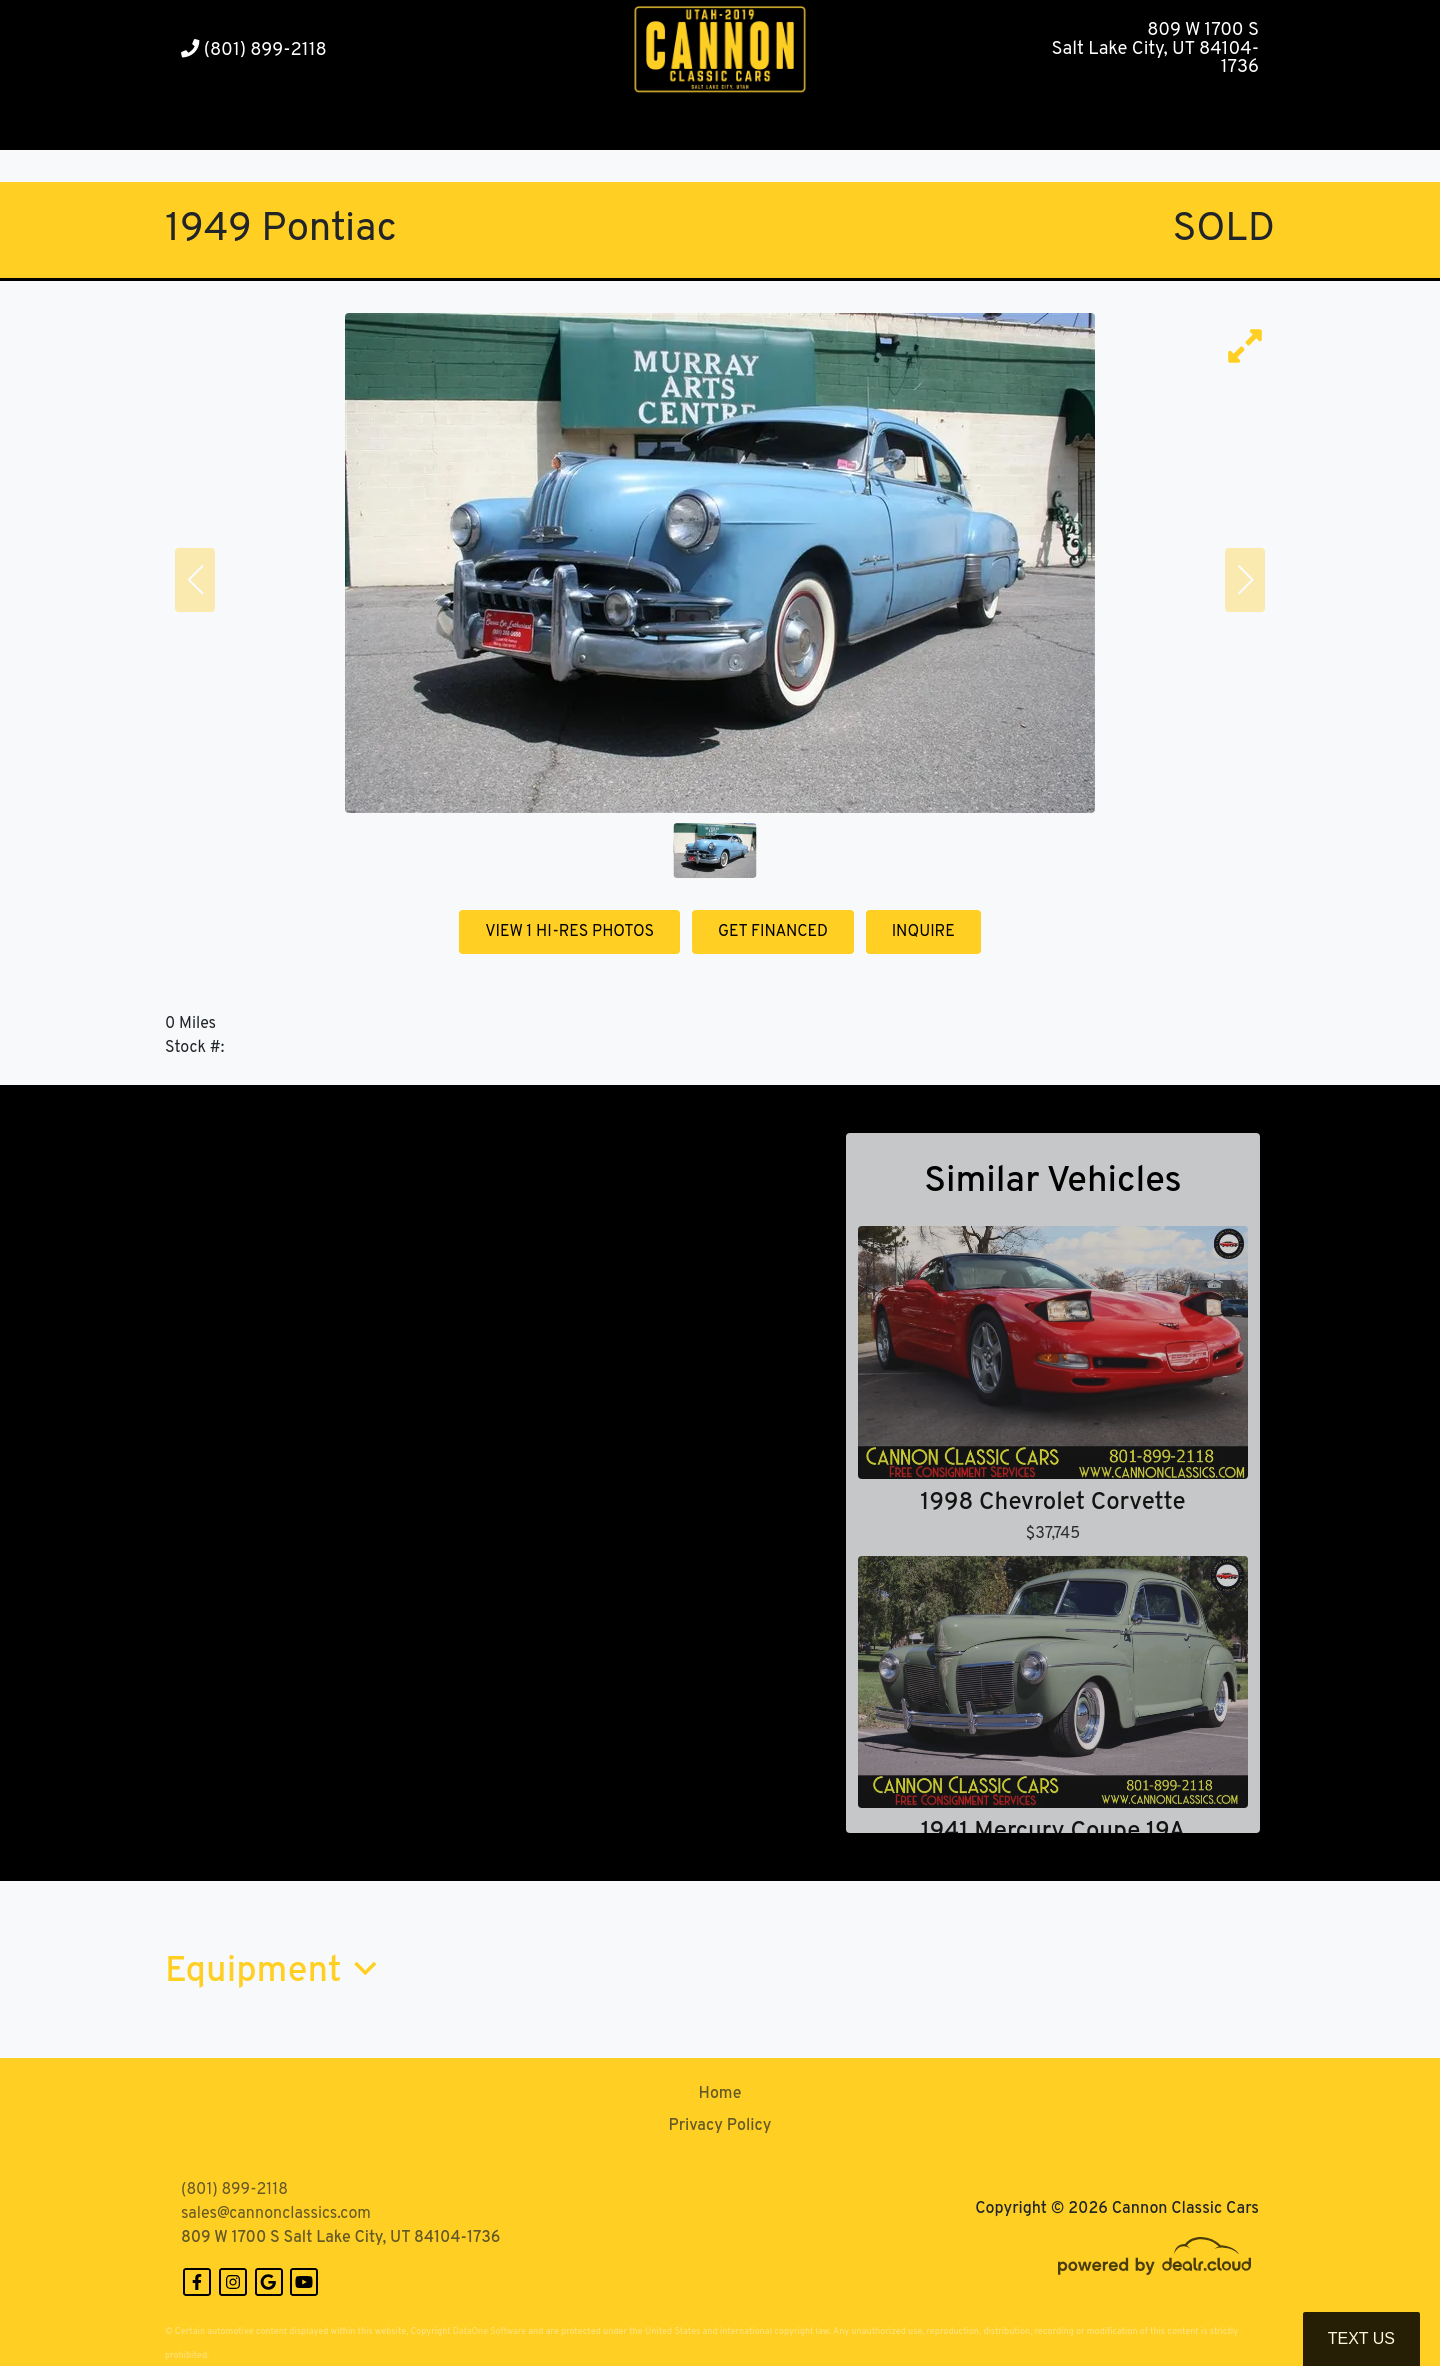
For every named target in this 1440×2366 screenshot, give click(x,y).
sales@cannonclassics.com (276, 2214)
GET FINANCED (773, 932)
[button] (420, 125)
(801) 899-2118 (254, 50)
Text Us (1361, 2338)
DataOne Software (489, 2331)
